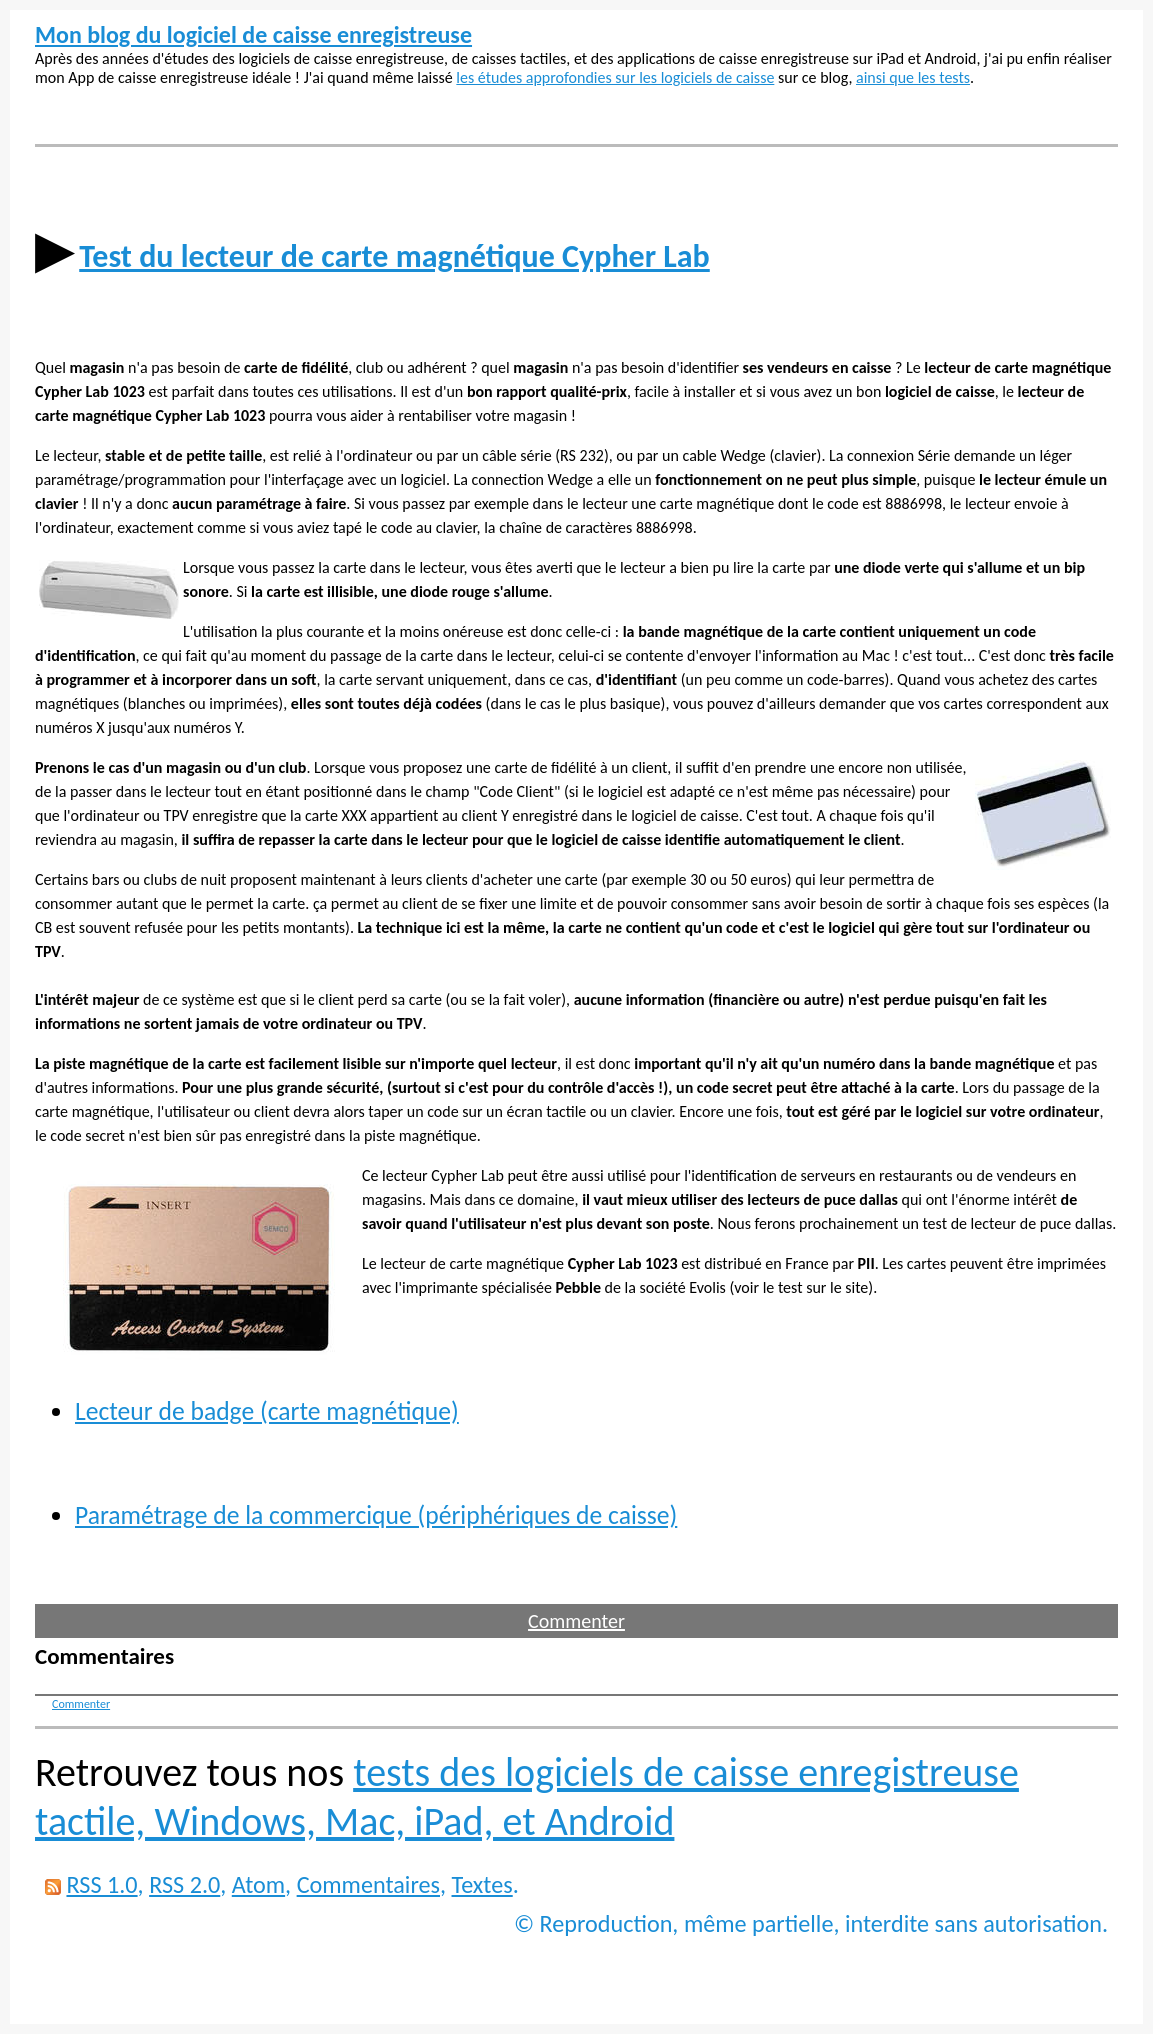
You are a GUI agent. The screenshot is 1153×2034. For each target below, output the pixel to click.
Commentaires (368, 1884)
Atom (258, 1884)
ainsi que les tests (913, 77)
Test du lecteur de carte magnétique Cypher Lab (394, 256)
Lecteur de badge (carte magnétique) (267, 1411)
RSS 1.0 (101, 1884)
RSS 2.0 (184, 1884)
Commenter (576, 1621)
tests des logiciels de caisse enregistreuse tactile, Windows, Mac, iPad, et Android (527, 1797)
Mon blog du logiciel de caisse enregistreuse (253, 34)
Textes (482, 1884)
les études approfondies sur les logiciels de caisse (615, 77)
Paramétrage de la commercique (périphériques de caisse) (376, 1515)
